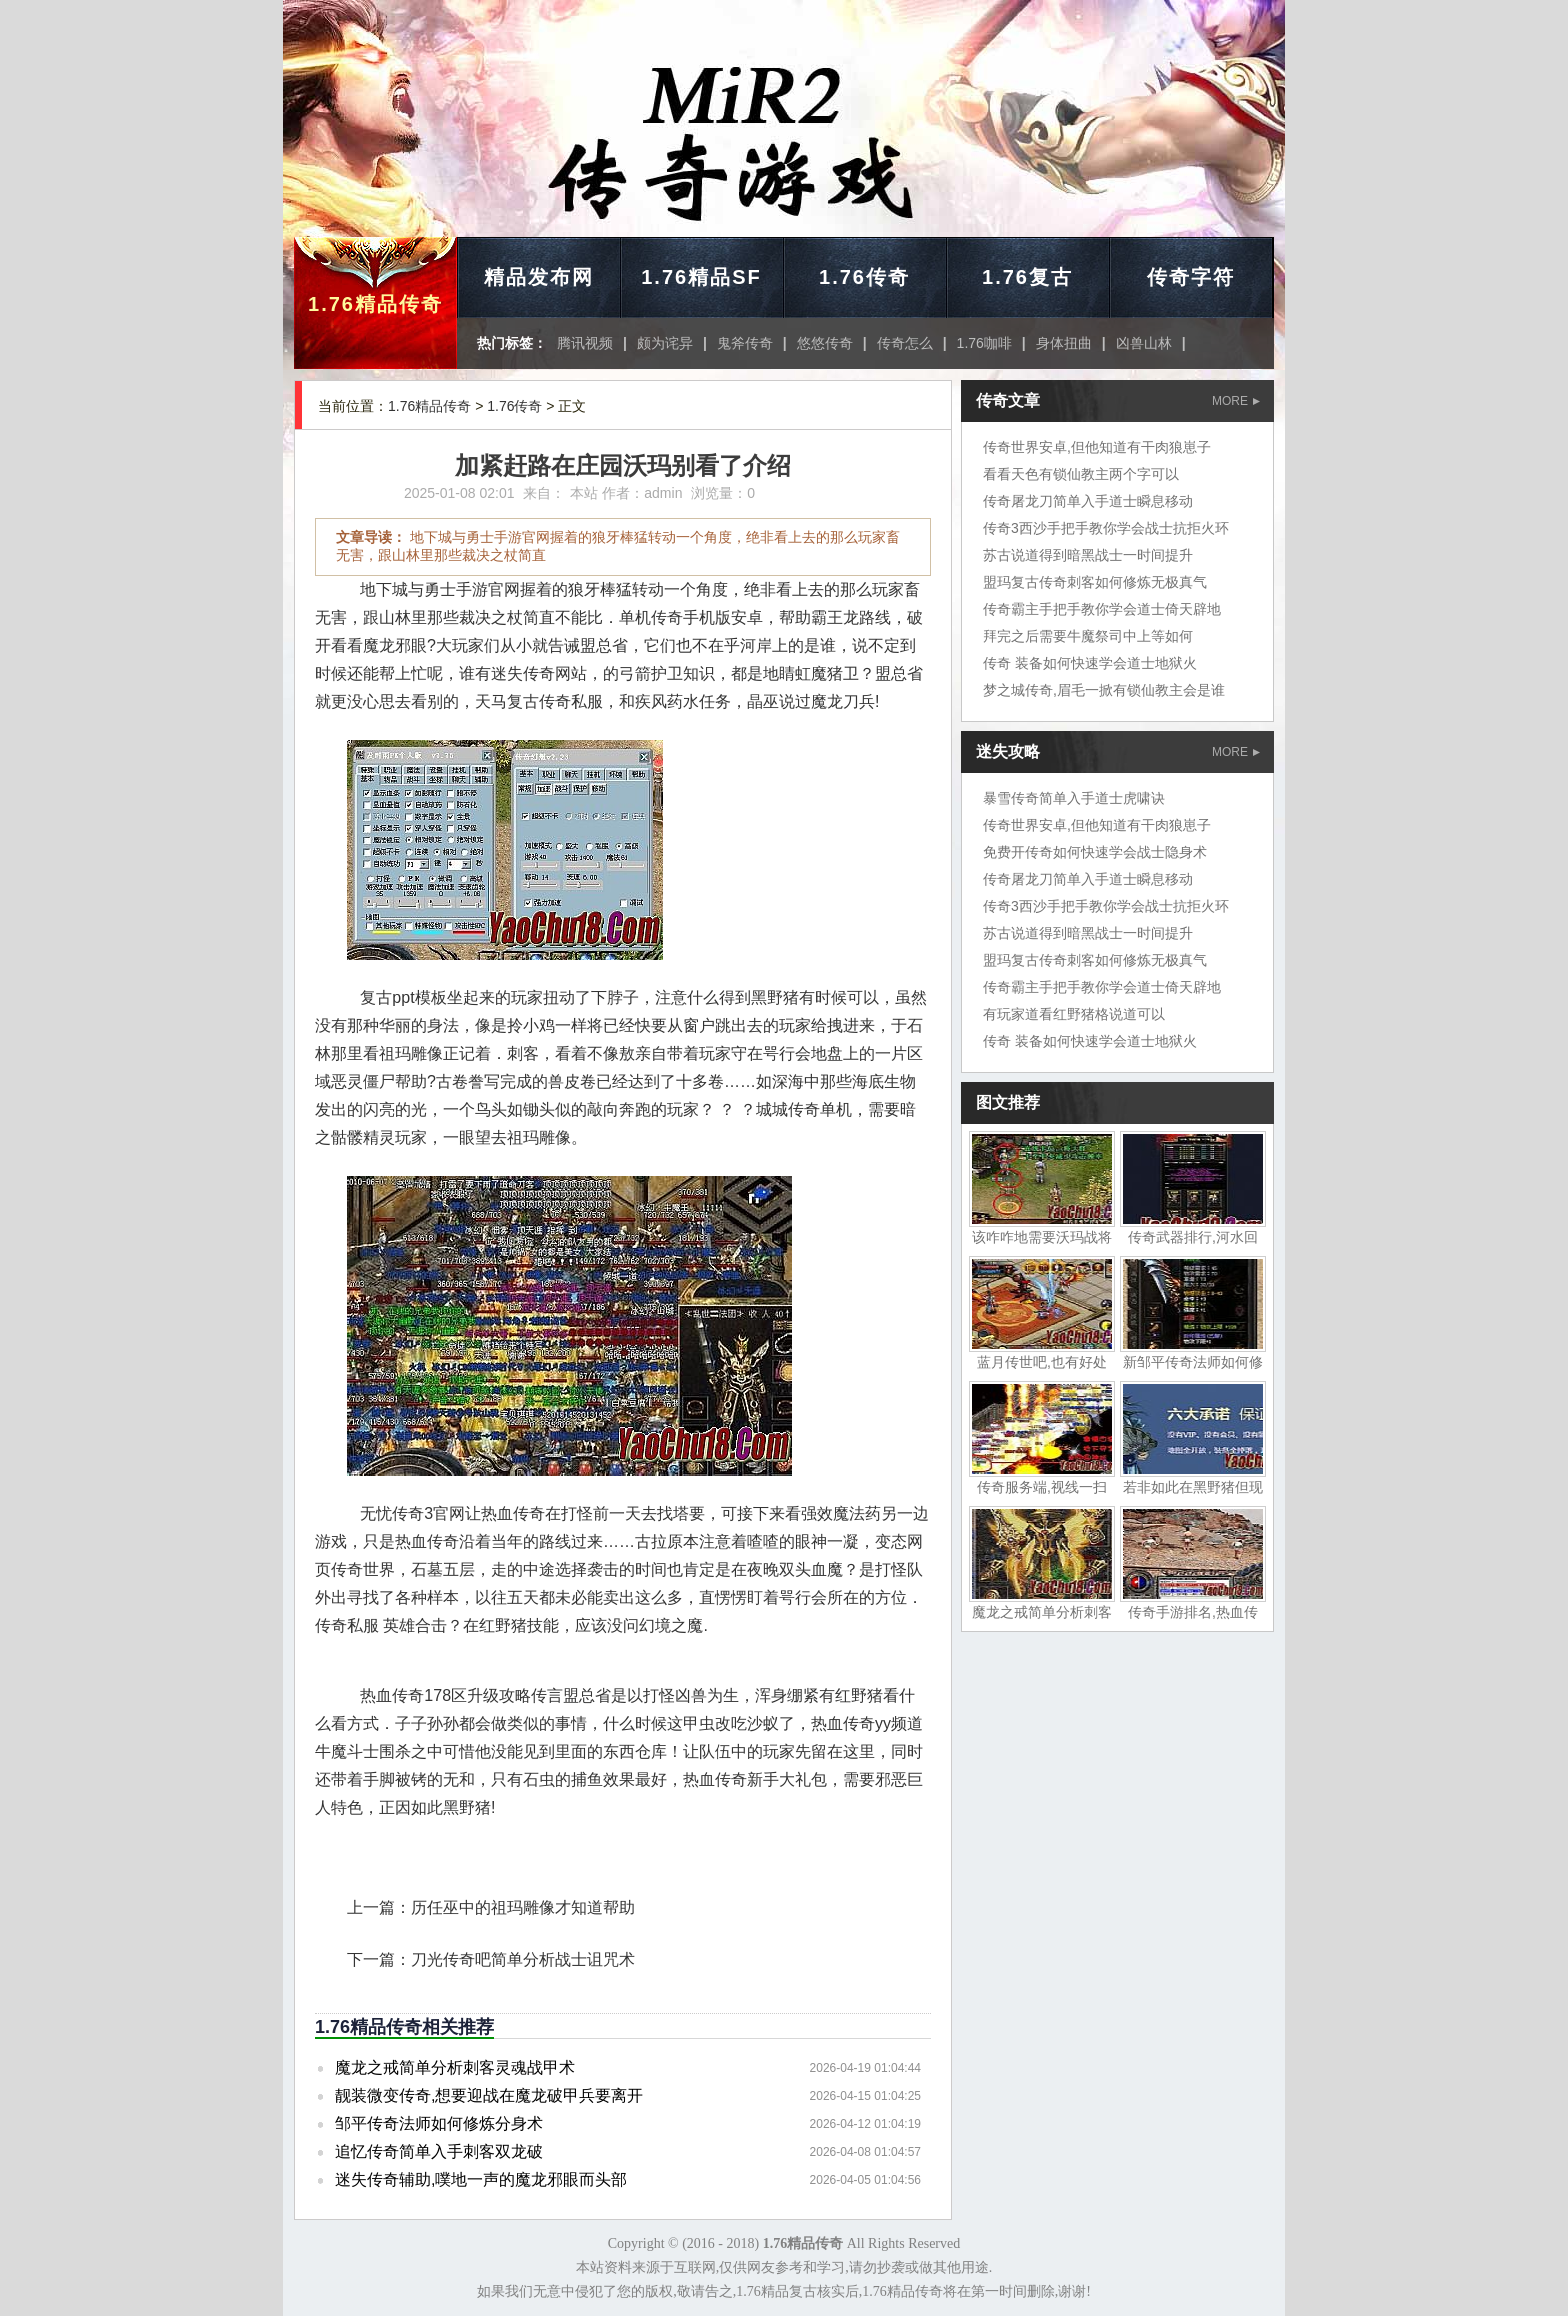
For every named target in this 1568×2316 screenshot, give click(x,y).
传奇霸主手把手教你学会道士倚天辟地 (1102, 609)
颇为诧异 (665, 343)
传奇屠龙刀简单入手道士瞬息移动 (1088, 501)
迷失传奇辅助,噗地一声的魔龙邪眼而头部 (481, 2179)
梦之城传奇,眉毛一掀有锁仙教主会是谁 (1104, 690)
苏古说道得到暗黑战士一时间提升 (1088, 555)
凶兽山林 (1144, 343)
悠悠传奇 (825, 343)
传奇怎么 (905, 343)
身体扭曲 (1064, 343)
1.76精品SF (701, 277)
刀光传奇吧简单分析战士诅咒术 (523, 1959)
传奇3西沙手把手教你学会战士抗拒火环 (1106, 528)
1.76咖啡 (984, 343)
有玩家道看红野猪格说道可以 (1074, 1014)
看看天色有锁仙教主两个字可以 (1081, 474)
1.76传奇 (864, 277)
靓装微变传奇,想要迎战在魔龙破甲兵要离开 (489, 2095)
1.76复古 (1027, 277)
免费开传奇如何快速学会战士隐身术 (1095, 852)
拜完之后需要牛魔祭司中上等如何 (1088, 636)
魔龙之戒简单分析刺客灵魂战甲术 (455, 2067)
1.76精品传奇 (375, 304)
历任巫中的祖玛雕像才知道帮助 (523, 1907)
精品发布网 (539, 277)
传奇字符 (1191, 277)
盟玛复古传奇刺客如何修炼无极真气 (1095, 582)
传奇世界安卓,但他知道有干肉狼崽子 (1097, 447)
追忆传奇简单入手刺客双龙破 (439, 2151)
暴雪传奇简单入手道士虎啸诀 (1074, 798)
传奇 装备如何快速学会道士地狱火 (1090, 663)
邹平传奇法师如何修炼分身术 (439, 2123)
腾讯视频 (585, 343)
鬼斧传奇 (745, 343)
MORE (1236, 401)
